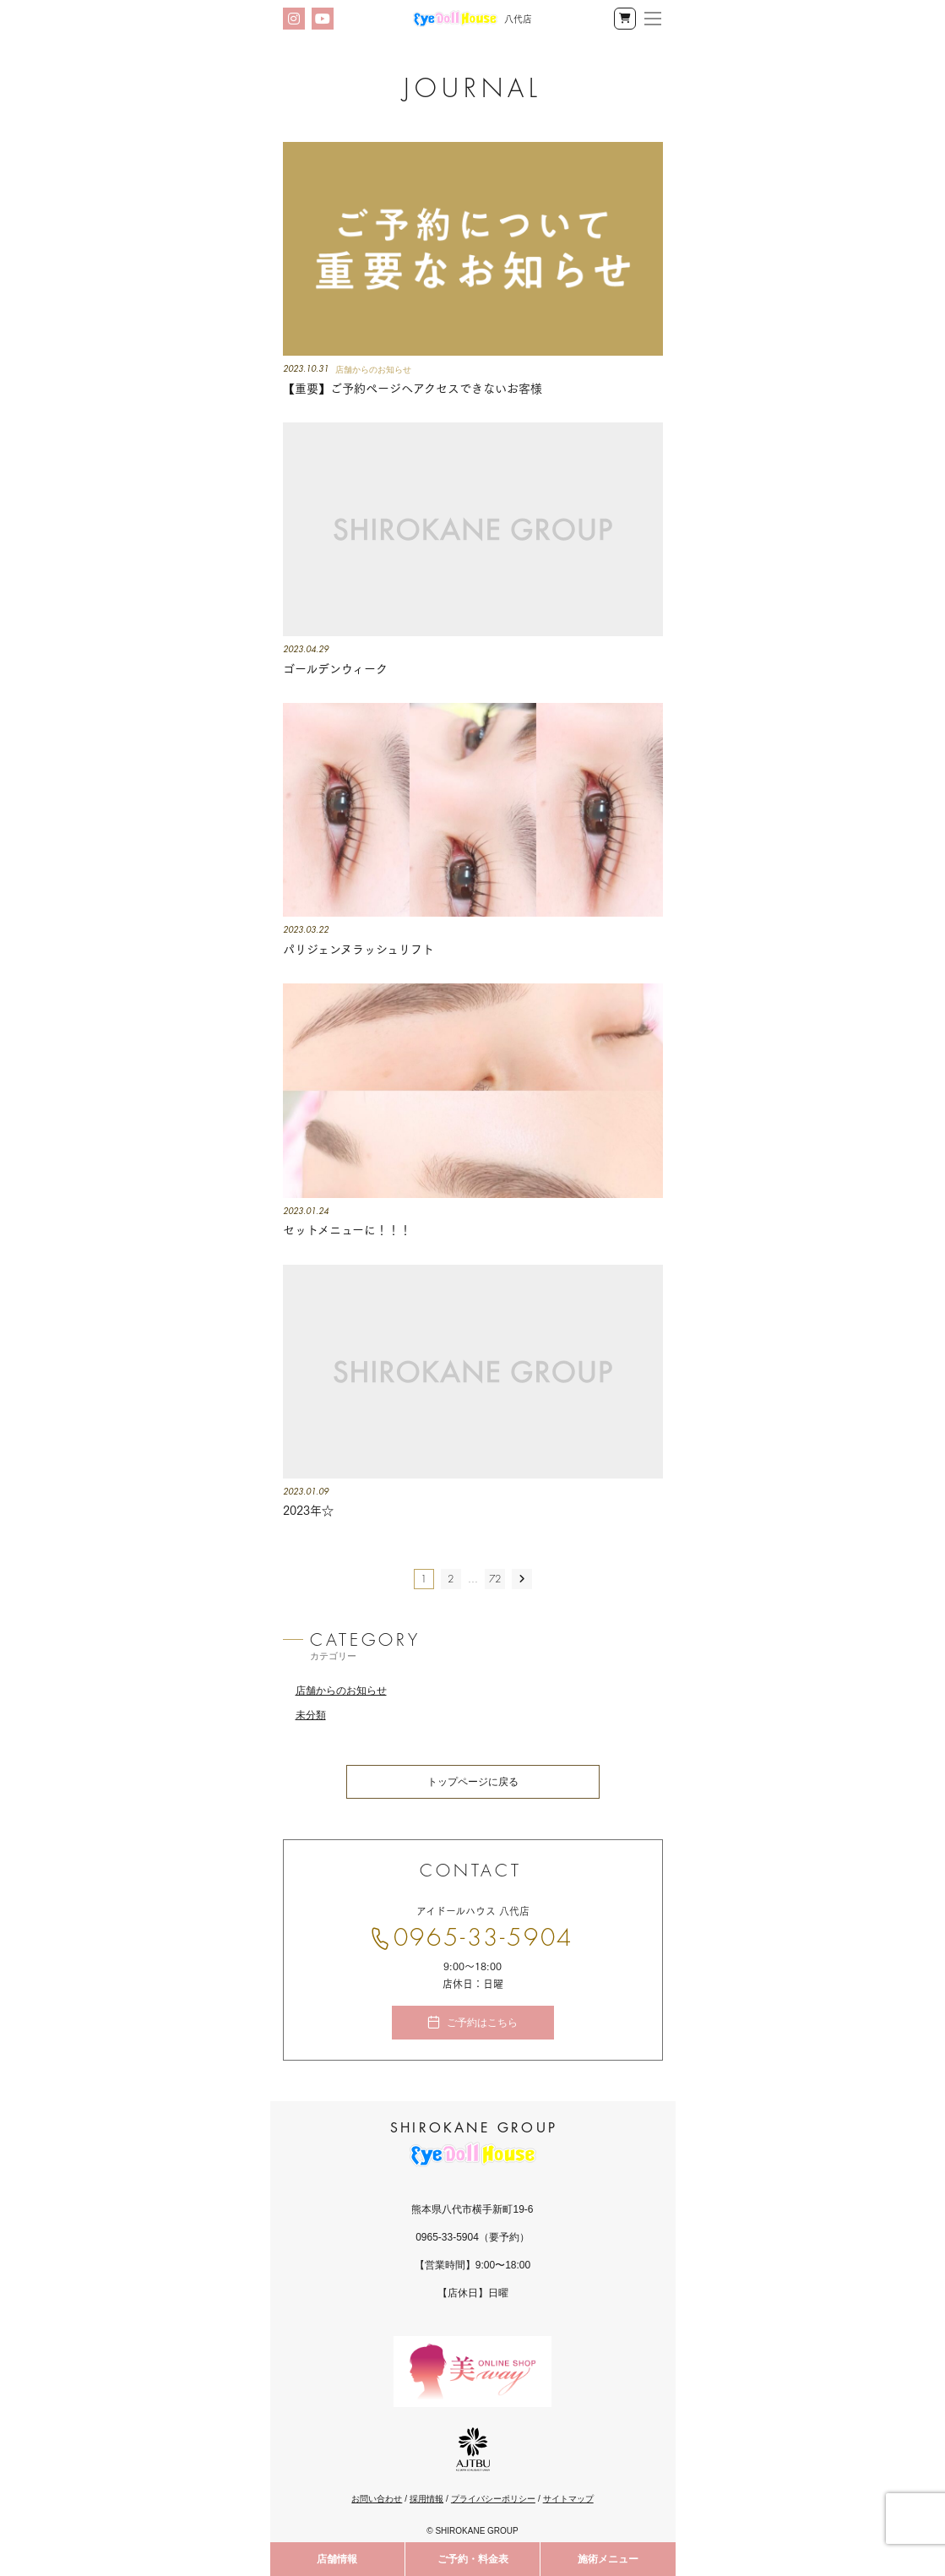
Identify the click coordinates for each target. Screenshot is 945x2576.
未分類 (311, 1715)
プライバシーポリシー (493, 2498)
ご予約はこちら (482, 2023)
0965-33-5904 (484, 1938)
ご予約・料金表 (472, 2559)
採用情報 (426, 2498)
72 (495, 1579)
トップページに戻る (473, 1782)
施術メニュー (608, 2559)
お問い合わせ (376, 2498)
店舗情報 (337, 2559)
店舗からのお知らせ (341, 1690)
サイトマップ (568, 2498)
